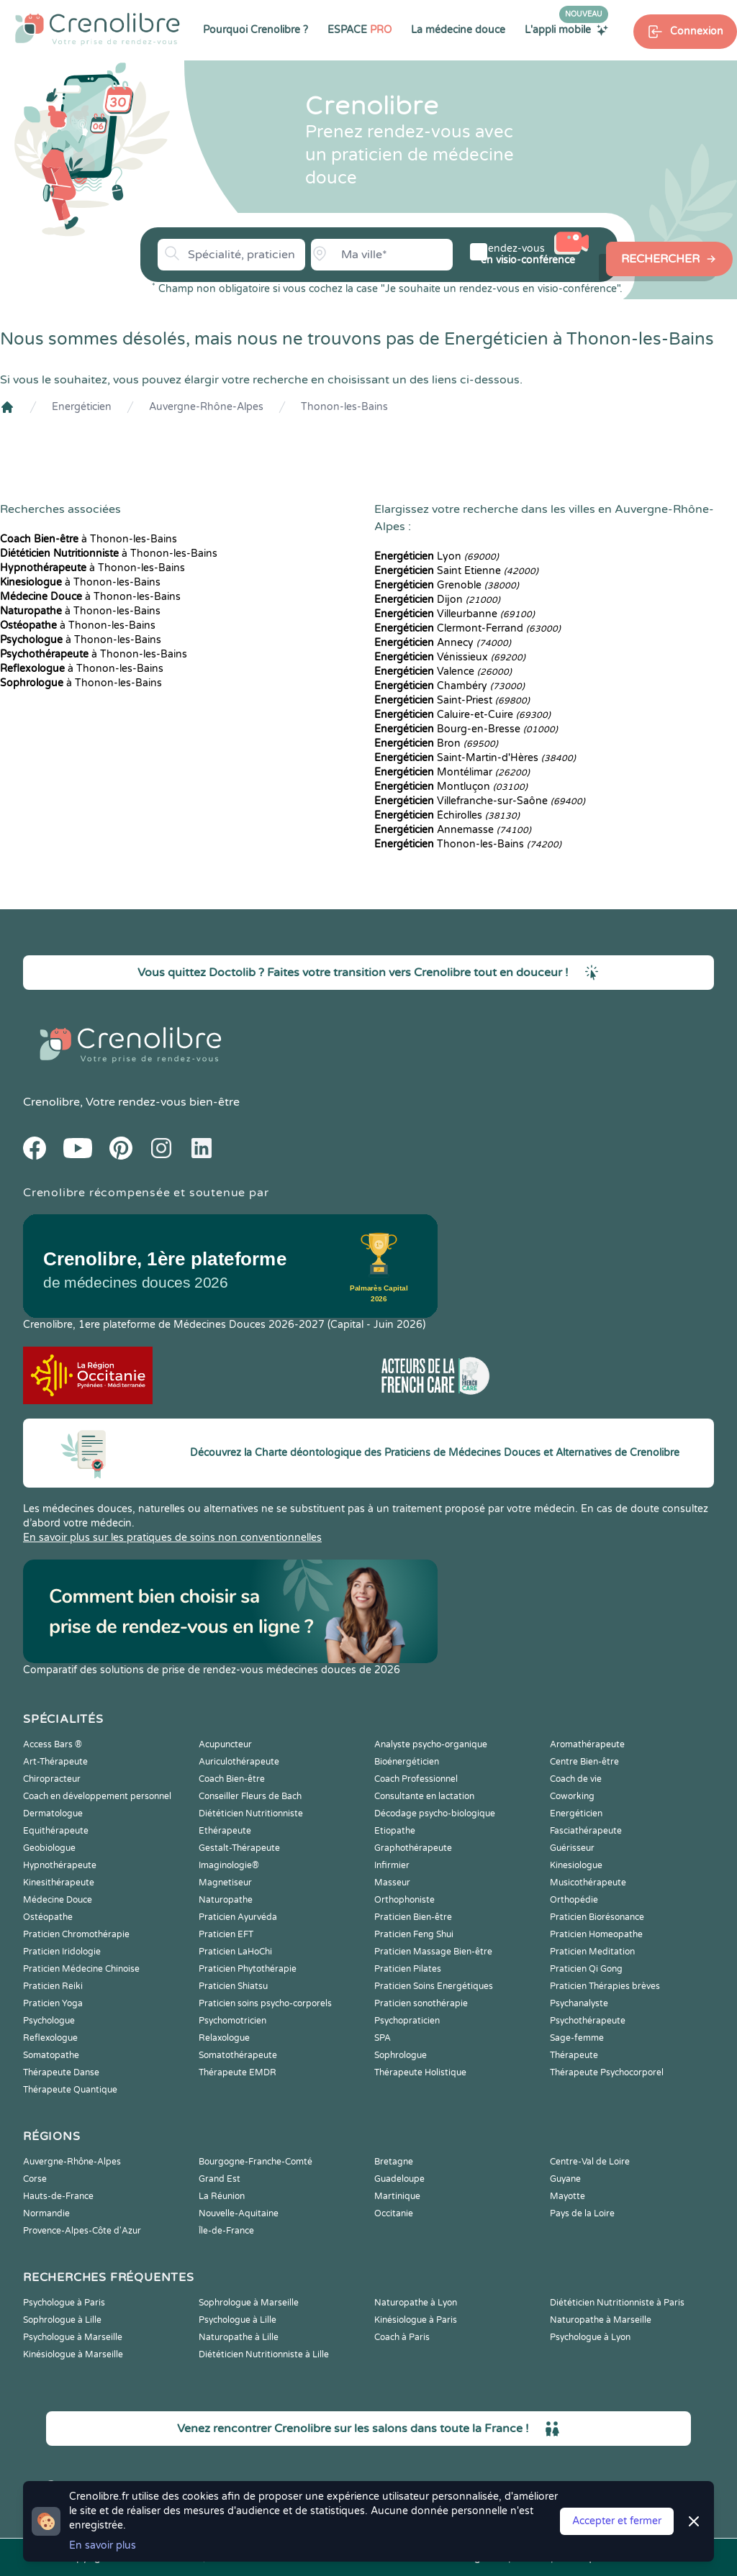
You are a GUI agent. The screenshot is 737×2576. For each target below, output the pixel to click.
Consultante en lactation (424, 1796)
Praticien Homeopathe (596, 1934)
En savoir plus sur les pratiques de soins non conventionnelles (172, 1538)
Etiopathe (394, 1831)
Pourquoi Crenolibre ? (255, 30)
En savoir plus (102, 2545)
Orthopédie (574, 1900)
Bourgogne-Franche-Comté (255, 2162)
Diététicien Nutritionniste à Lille (264, 2354)
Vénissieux (449, 657)
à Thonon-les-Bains (88, 539)
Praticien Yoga (53, 2003)
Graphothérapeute (413, 1848)
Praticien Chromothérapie (76, 1934)
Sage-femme (577, 2038)
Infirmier (392, 1865)
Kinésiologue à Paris (415, 2320)
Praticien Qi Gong (586, 1969)
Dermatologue (53, 1813)
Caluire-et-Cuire (462, 715)
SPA (382, 2038)
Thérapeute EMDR (237, 2072)
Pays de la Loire (582, 2213)
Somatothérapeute (238, 2055)
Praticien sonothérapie (421, 2003)
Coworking (572, 1796)
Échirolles (447, 815)
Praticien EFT (226, 1934)
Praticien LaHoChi (235, 1952)
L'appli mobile (566, 29)
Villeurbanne (454, 614)
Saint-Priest (452, 700)
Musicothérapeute (588, 1883)
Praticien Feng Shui (413, 1934)
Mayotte (567, 2196)
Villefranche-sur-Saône (479, 801)
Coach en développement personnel (97, 1796)
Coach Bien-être (232, 1779)
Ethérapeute (225, 1831)
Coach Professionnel (416, 1779)
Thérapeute (574, 2055)
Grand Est (219, 2179)
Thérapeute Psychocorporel (607, 2072)
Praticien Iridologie (62, 1952)
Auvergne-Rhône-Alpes (206, 407)
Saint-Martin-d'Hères (475, 758)
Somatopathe (51, 2055)
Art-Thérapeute (55, 1762)
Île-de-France (226, 2231)
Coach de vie (576, 1779)
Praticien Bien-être (413, 1917)
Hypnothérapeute (59, 1865)
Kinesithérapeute (58, 1883)
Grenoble (446, 585)
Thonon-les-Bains (344, 407)
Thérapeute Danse (61, 2072)
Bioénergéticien (406, 1762)
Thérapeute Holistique (420, 2072)
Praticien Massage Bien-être (433, 1952)
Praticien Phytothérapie (248, 1969)
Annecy (442, 643)
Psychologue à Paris (64, 2303)
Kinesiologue (576, 1865)
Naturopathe (226, 1900)
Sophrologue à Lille (62, 2320)
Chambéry (449, 686)
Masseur (392, 1883)
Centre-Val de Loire (590, 2162)
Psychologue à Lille (237, 2320)
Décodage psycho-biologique (434, 1813)
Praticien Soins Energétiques (433, 1986)
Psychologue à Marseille (72, 2337)
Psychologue (49, 2021)
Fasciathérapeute (586, 1831)
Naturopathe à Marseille (600, 2320)
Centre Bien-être (584, 1762)
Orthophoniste (404, 1900)
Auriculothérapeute (239, 1762)
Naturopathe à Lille (239, 2337)
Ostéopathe (48, 1917)
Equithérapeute (56, 1831)
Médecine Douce (57, 1900)
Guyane (565, 2179)
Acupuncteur (225, 1744)
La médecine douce (458, 30)
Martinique (397, 2196)
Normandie (46, 2213)
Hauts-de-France (58, 2196)
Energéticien (82, 407)
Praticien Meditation (592, 1952)
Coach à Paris (402, 2337)
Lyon (436, 556)
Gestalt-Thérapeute (239, 1848)
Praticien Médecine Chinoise (81, 1969)
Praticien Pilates (407, 1969)
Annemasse (452, 830)
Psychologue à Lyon (590, 2337)
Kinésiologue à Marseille (73, 2354)
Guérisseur (572, 1848)
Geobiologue (49, 1848)
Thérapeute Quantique (70, 2090)
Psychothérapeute (587, 2021)
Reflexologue (50, 2038)
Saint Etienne (456, 571)
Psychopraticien (407, 2021)
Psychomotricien (232, 2021)
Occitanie (393, 2213)
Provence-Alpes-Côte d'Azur (82, 2231)
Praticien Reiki (53, 1986)
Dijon (437, 599)
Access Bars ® (52, 1744)
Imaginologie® (229, 1865)
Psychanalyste (579, 2003)
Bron (436, 743)
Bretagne (393, 2162)
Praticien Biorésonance (597, 1917)
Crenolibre (51, 1102)
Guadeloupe (399, 2179)
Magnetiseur (225, 1883)
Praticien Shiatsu (233, 1986)
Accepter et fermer (616, 2521)
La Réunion (222, 2196)
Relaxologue (224, 2038)
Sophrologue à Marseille (249, 2303)
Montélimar (452, 772)
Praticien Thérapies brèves (605, 1986)
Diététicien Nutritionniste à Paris (617, 2303)
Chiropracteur (52, 1779)
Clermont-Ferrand (467, 628)
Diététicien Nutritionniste (251, 1813)
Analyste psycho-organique (430, 1744)
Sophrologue (400, 2055)
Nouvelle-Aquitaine (239, 2213)
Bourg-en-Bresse (466, 729)
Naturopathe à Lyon (415, 2303)
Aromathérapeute (587, 1744)
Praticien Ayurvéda (238, 1917)
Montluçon (451, 786)
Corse (35, 2179)
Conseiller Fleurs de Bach (250, 1796)
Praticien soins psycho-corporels (265, 2003)
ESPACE (359, 30)
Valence (443, 671)
